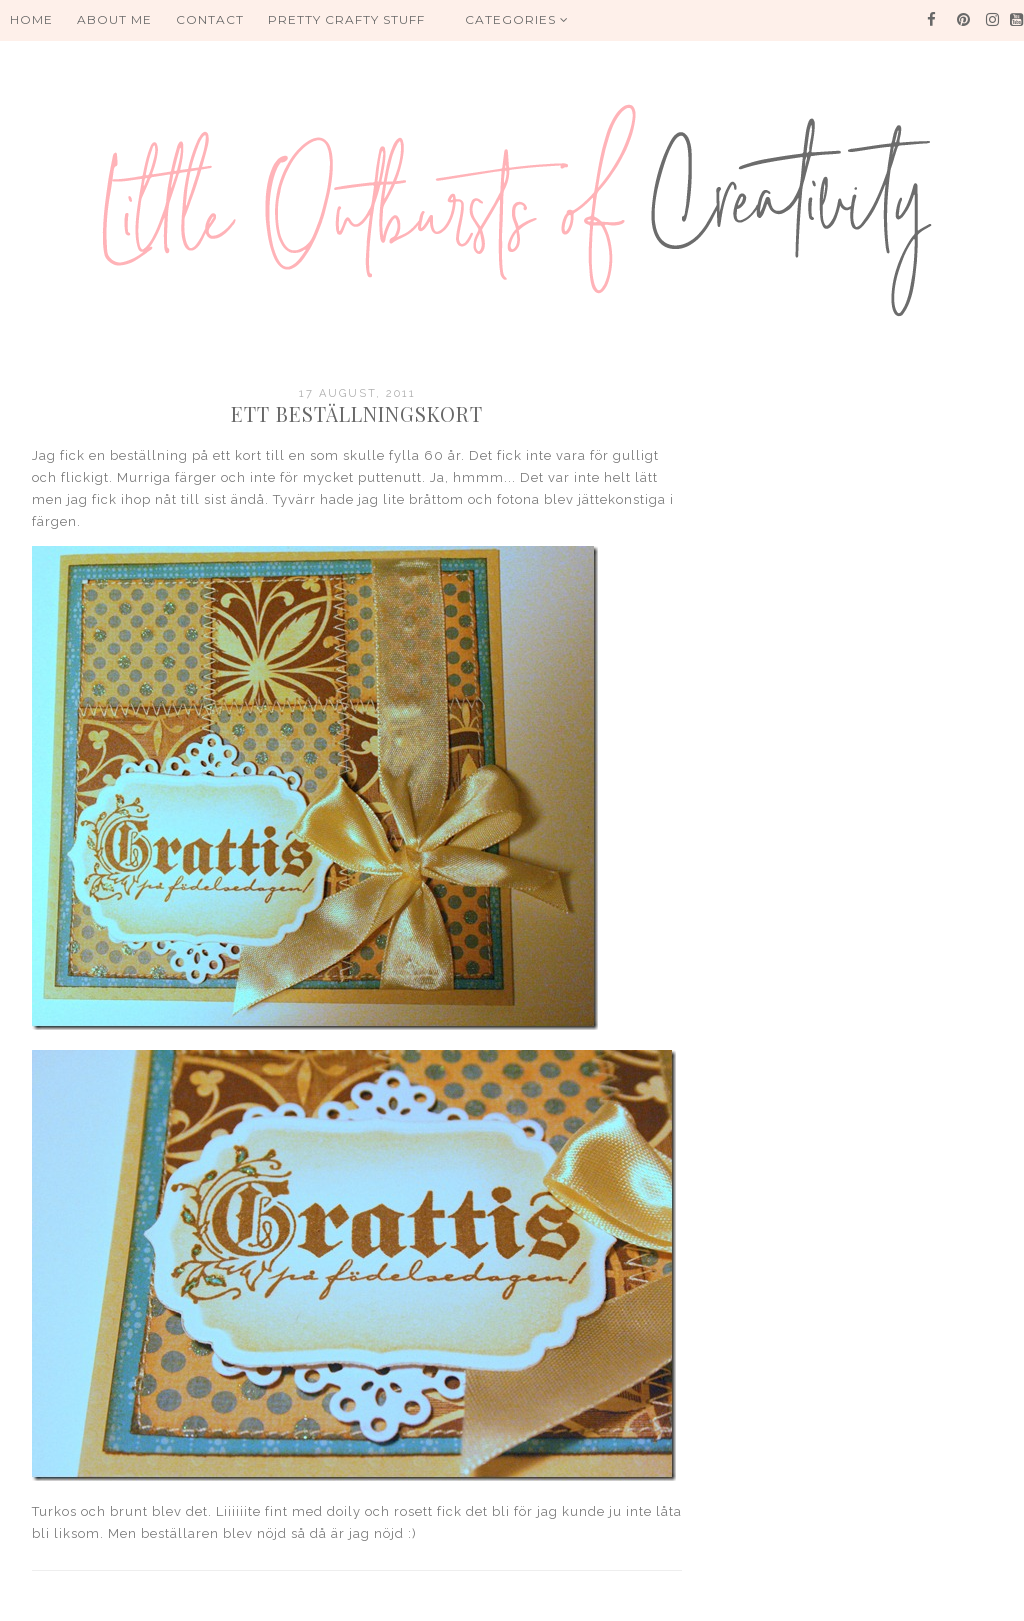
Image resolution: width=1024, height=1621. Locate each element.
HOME (31, 19)
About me (114, 19)
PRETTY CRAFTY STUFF (346, 19)
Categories (517, 19)
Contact (210, 19)
